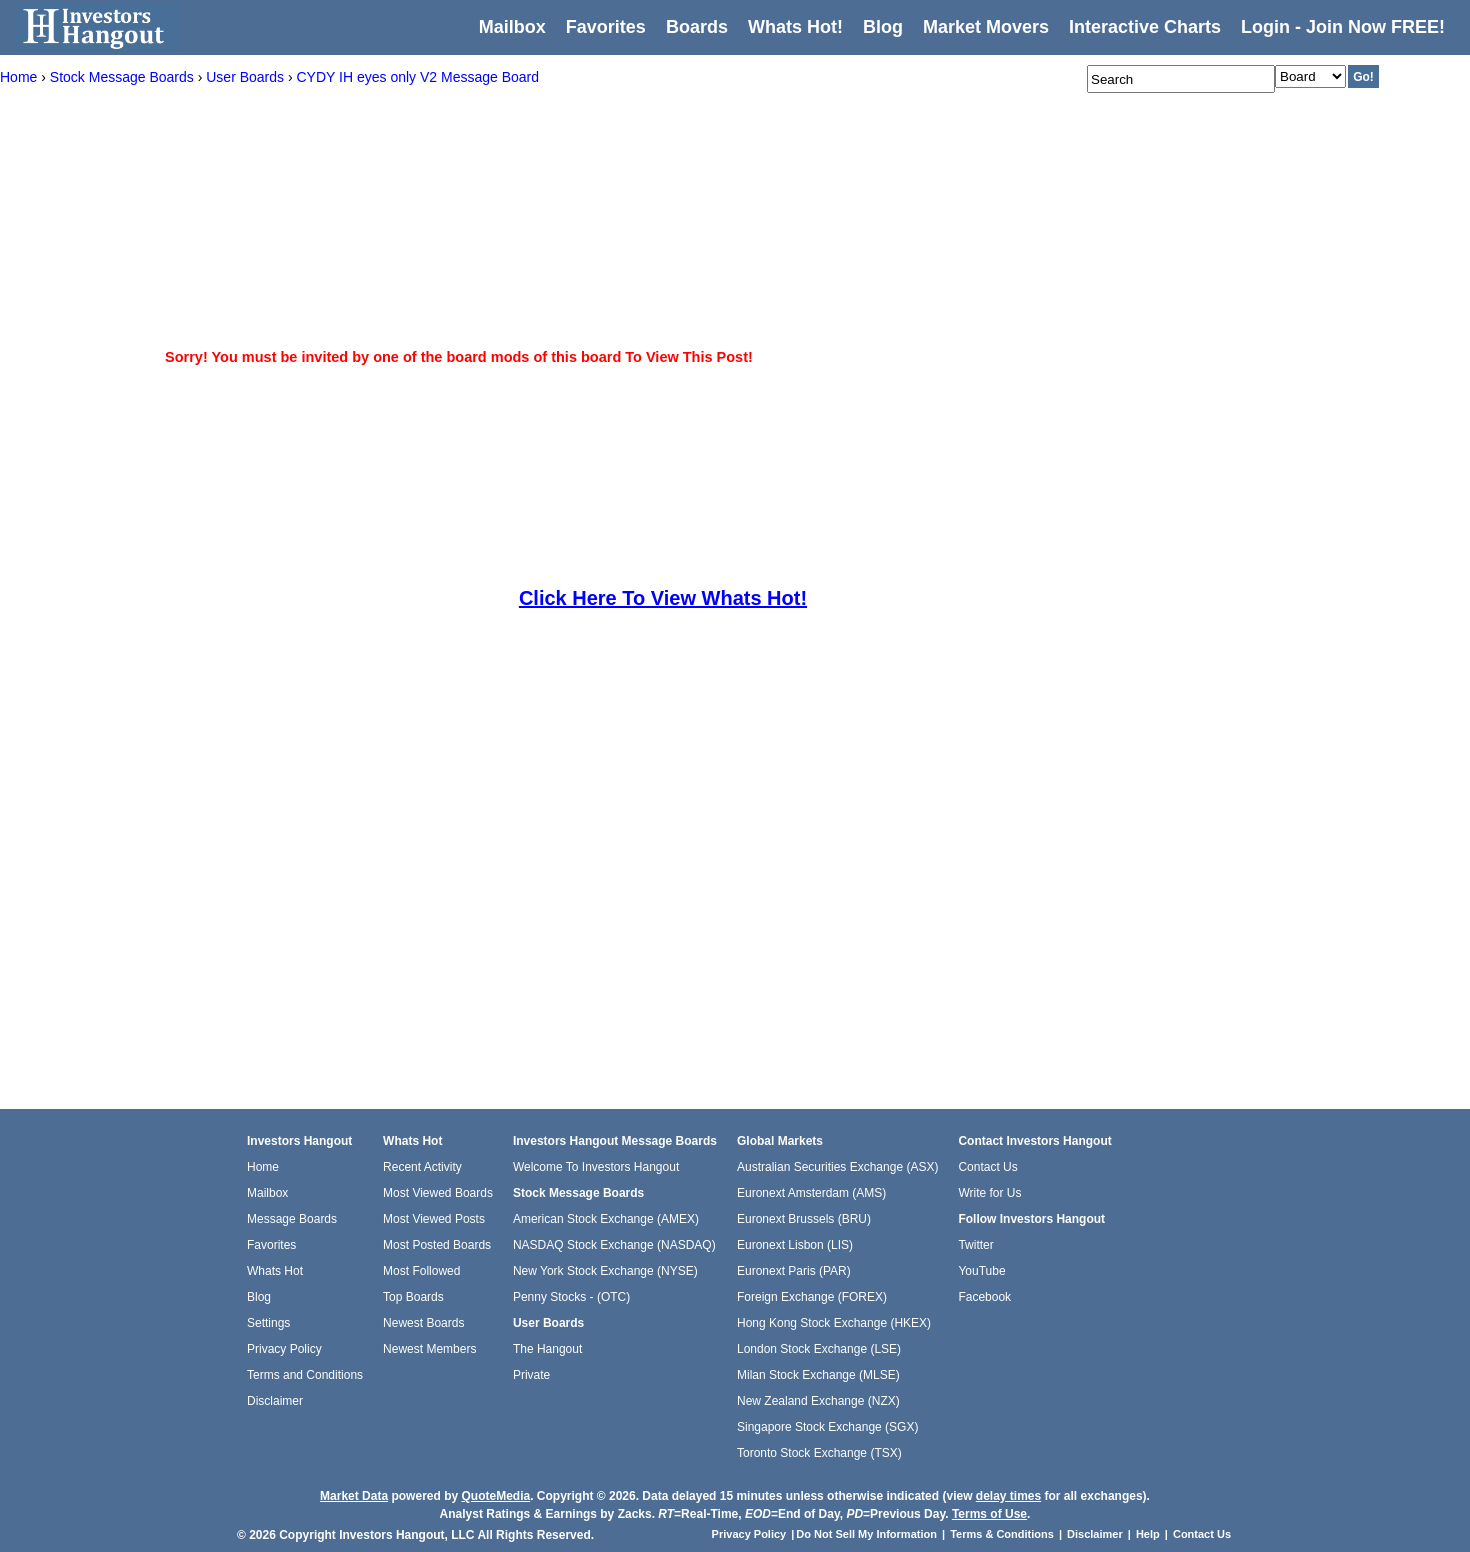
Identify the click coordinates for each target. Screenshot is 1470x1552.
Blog (259, 1297)
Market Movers (986, 27)
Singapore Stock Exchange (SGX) (827, 1427)
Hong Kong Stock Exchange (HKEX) (834, 1323)
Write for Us (989, 1193)
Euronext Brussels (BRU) (804, 1219)
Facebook (984, 1297)
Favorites (606, 27)
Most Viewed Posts (434, 1219)
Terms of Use (989, 1514)
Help (1148, 1534)
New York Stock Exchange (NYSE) (605, 1271)
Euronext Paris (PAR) (794, 1271)
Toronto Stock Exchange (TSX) (819, 1453)
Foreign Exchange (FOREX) (812, 1297)
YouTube (981, 1271)
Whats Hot (275, 1271)
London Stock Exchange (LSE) (819, 1349)
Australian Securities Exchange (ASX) (837, 1167)
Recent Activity (422, 1167)
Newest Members (429, 1349)
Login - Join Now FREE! (1343, 27)
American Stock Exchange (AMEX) (606, 1219)
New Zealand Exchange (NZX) (818, 1401)
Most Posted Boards (437, 1245)
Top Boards (413, 1297)
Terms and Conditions (305, 1375)
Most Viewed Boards (438, 1193)
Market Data (354, 1496)
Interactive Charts (1145, 27)
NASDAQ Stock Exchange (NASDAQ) (614, 1245)
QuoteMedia (495, 1496)
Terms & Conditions (1002, 1534)
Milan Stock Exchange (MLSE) (818, 1375)
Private (531, 1375)
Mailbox (512, 27)
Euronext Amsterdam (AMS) (811, 1193)
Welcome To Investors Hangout (596, 1167)
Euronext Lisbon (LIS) (795, 1245)
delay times (1008, 1496)
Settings (268, 1323)
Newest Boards (423, 1323)
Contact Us (987, 1167)
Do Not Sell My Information (868, 1534)
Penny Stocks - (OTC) (571, 1297)
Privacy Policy (284, 1349)
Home (263, 1167)
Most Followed (421, 1271)
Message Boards (292, 1219)
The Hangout (547, 1349)
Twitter (975, 1245)
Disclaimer (275, 1401)
